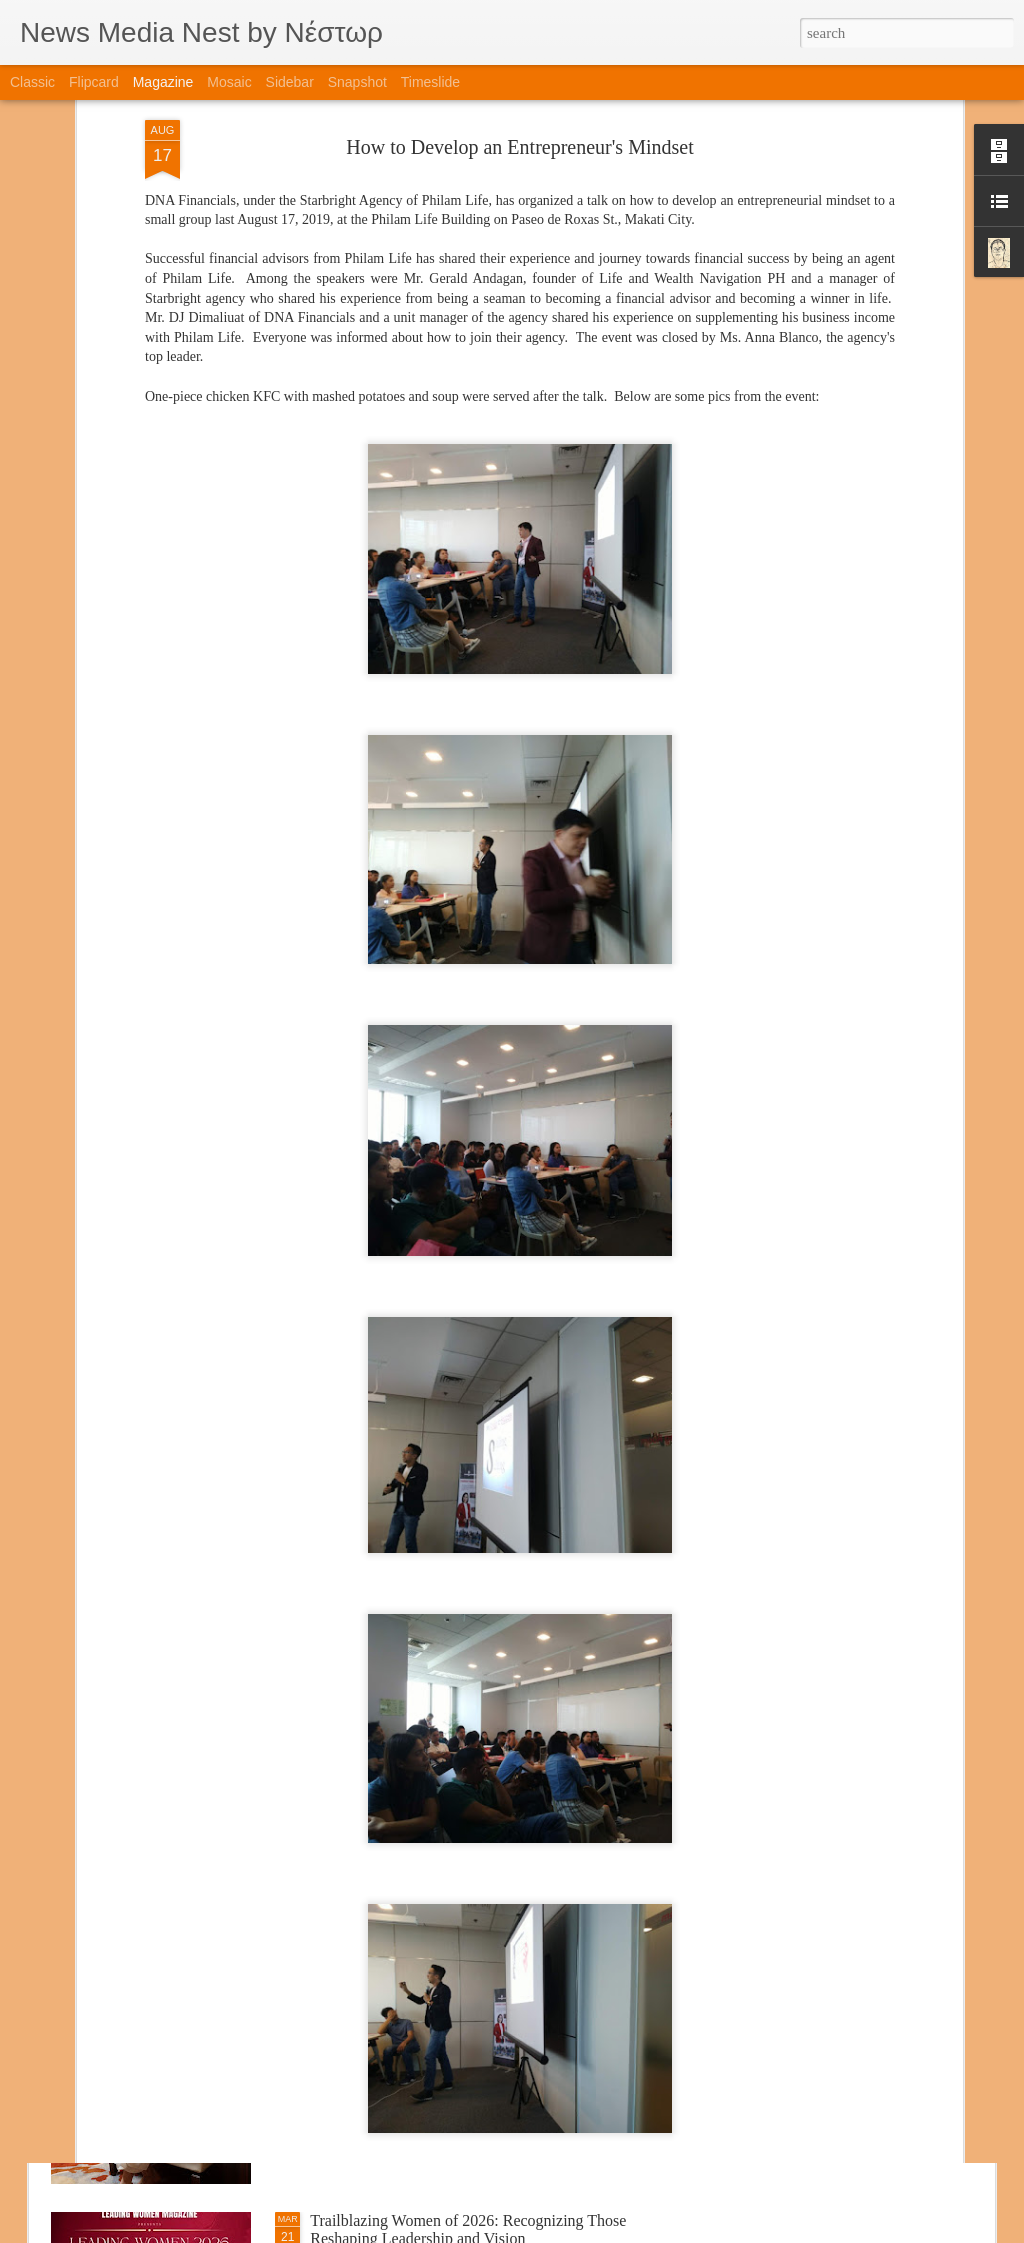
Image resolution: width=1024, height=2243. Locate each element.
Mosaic (229, 82)
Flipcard (94, 82)
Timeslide (430, 82)
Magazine (163, 82)
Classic (32, 82)
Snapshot (357, 82)
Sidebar (290, 82)
